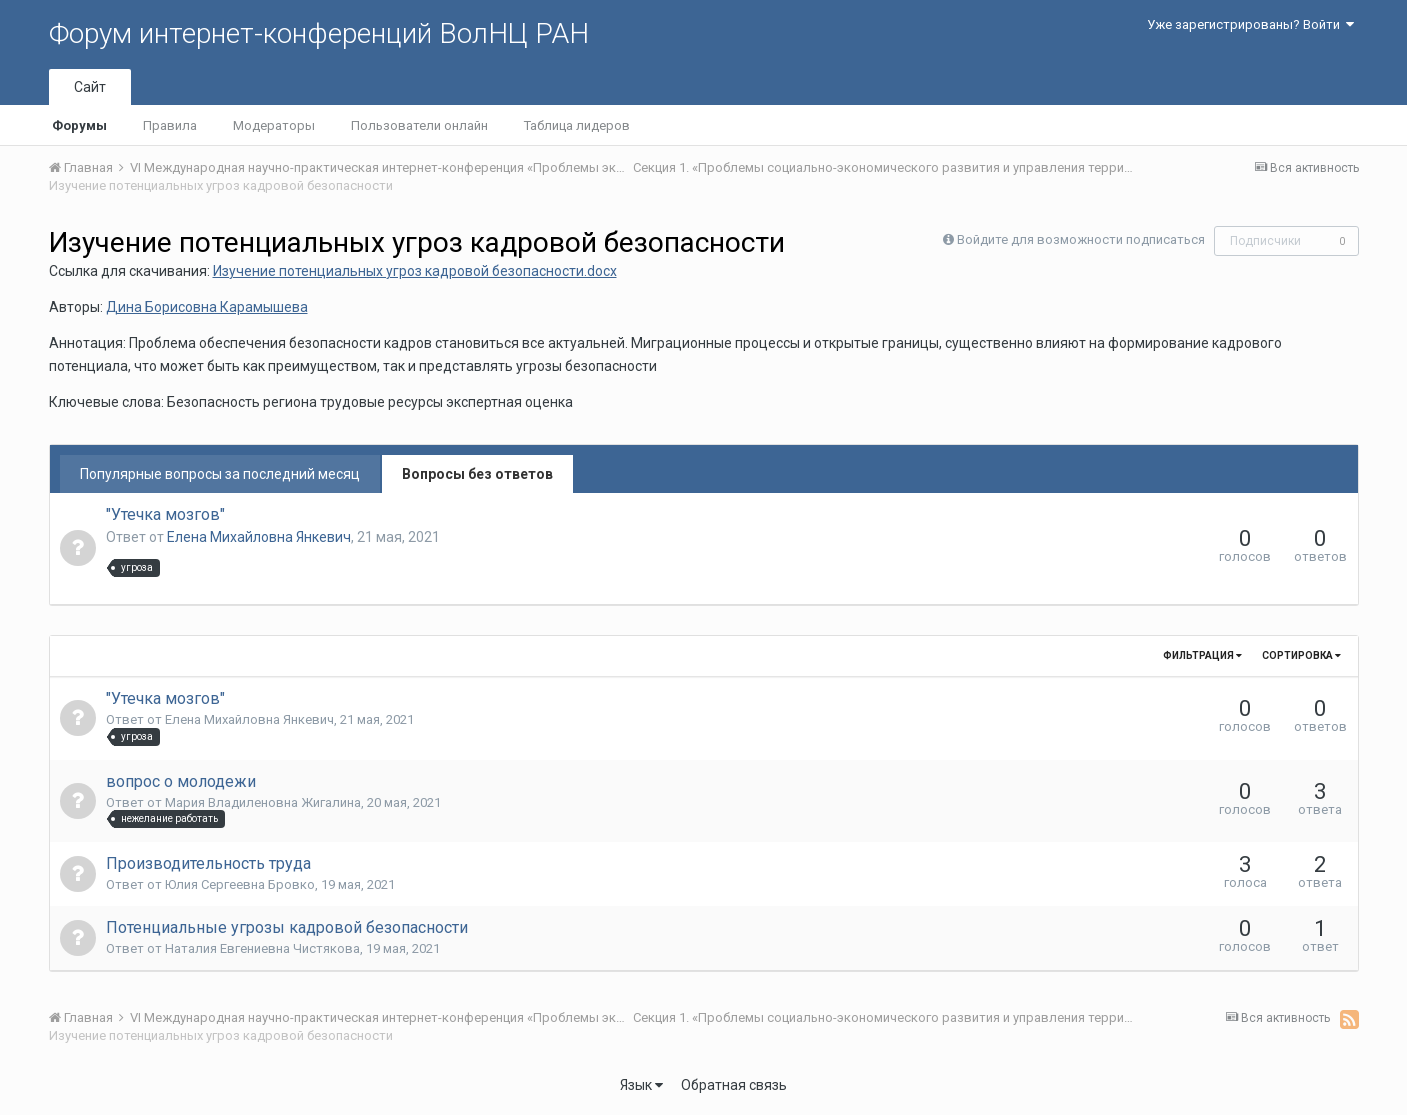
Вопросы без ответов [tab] (477, 474)
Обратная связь (734, 1085)
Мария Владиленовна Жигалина (263, 802)
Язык (641, 1085)
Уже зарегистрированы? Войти (1250, 24)
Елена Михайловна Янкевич (259, 537)
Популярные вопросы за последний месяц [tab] (220, 474)
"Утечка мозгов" (165, 514)
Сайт (90, 87)
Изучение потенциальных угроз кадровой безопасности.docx (415, 271)
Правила (170, 125)
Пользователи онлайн (419, 125)
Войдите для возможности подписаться (1081, 239)
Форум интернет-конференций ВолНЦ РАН (319, 33)
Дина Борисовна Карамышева (207, 307)
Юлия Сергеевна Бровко (240, 884)
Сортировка (1301, 655)
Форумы (79, 125)
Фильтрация (1202, 655)
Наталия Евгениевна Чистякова (262, 948)
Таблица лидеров (577, 125)
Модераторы (274, 125)
